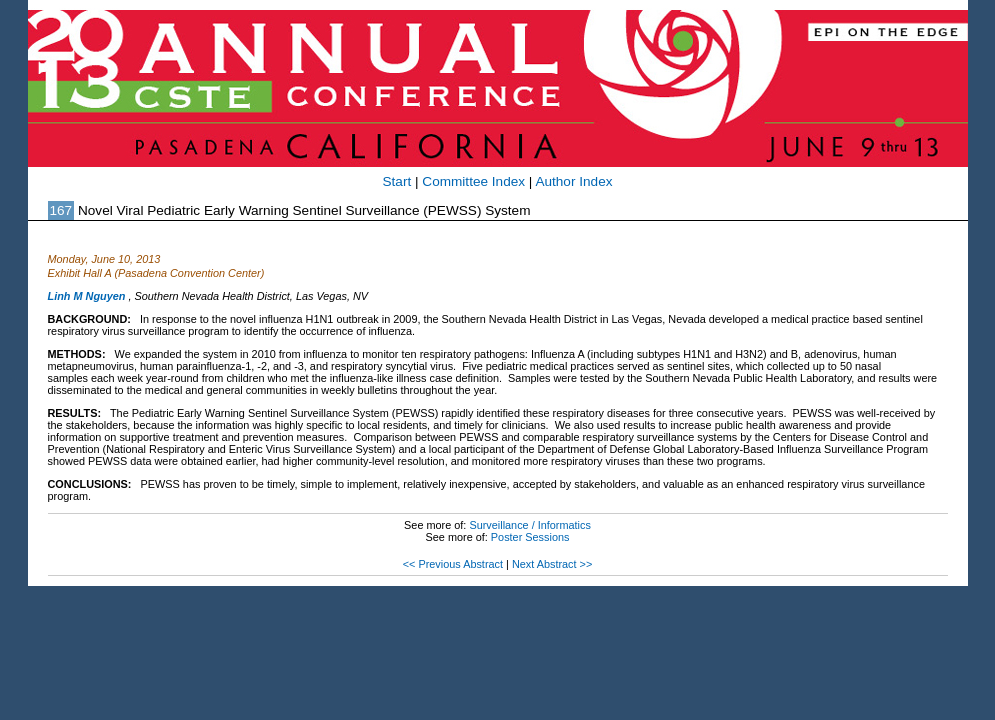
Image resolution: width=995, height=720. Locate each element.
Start (397, 181)
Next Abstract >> (552, 564)
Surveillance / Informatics (529, 525)
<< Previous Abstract (453, 564)
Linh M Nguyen (87, 296)
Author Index (573, 181)
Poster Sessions (530, 537)
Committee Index (473, 181)
